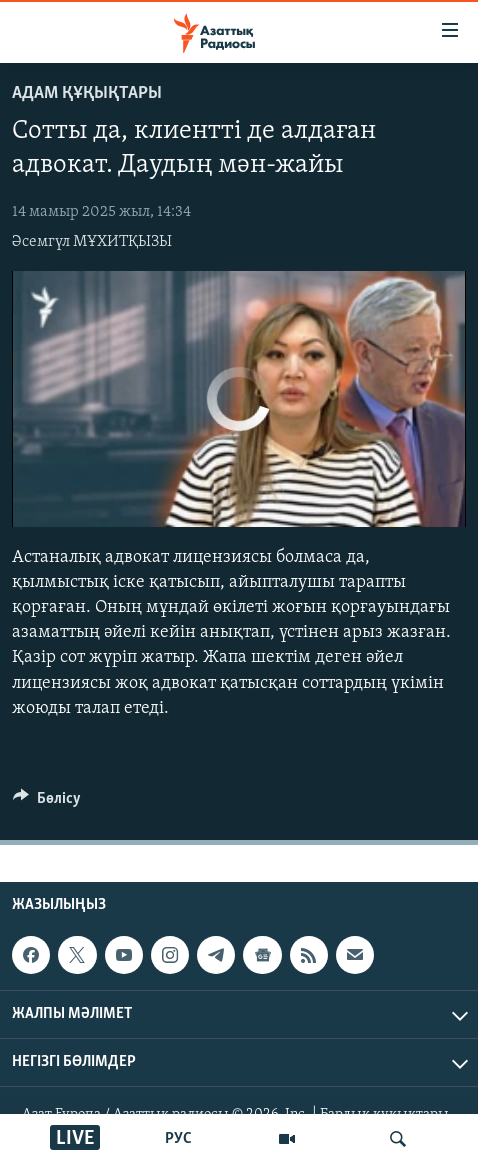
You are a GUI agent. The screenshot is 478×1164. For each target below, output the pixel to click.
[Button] (47, 803)
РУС (178, 1139)
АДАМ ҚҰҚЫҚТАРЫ (87, 93)
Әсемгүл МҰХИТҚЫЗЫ (92, 242)
